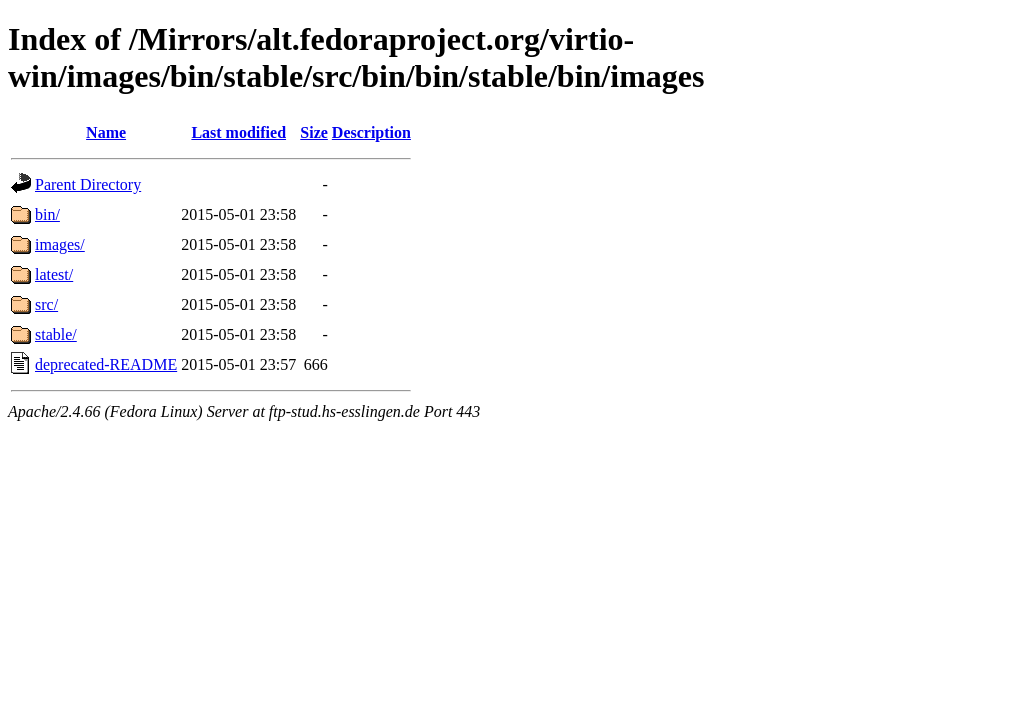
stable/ (56, 334)
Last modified (238, 132)
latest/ (54, 274)
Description (371, 132)
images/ (60, 244)
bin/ (47, 214)
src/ (46, 304)
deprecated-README (106, 364)
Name (106, 132)
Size (314, 132)
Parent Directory (88, 184)
